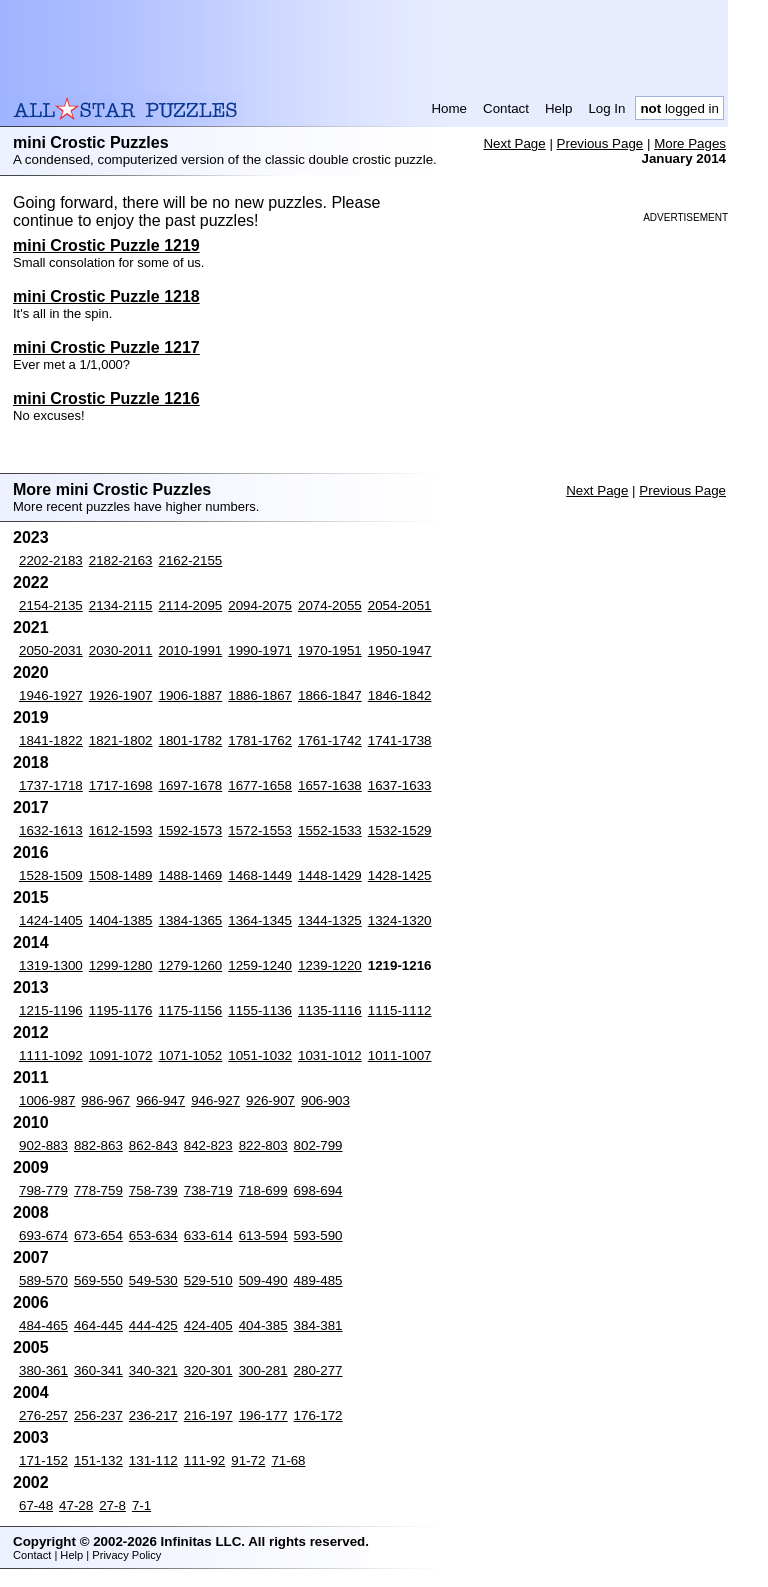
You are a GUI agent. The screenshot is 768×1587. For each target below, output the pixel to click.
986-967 (105, 1100)
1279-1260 (191, 965)
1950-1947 (400, 650)
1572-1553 (260, 830)
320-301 (208, 1370)
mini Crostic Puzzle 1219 (106, 245)
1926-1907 (121, 695)
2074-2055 (330, 605)
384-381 (318, 1325)
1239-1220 (330, 965)
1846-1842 (400, 695)
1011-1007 (400, 1055)
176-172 (318, 1415)
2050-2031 (51, 650)
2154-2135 (51, 605)
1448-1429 (330, 875)
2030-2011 (121, 650)
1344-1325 (330, 920)
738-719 (208, 1190)
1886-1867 (260, 695)
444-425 (153, 1325)
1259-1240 (260, 965)
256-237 (98, 1415)
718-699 (263, 1190)
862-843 (153, 1145)
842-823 (208, 1145)
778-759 (98, 1190)
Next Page (514, 143)
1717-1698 (121, 785)
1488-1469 (191, 875)
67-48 (36, 1505)
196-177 (263, 1415)
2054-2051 (400, 605)
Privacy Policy (126, 1555)
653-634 (153, 1235)
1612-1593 (121, 830)
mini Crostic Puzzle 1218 (106, 296)
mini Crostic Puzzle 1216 (106, 398)
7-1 (141, 1505)
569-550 (98, 1280)
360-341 (98, 1370)
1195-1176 (121, 1010)
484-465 (43, 1325)
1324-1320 (400, 920)
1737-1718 (51, 785)
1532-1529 (400, 830)
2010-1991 (191, 650)
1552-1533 (330, 830)
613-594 (263, 1235)
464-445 (98, 1325)
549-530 (153, 1280)
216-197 (208, 1415)
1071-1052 (191, 1055)
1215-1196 (51, 1010)
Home (449, 108)
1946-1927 (51, 695)
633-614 (208, 1235)
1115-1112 (400, 1010)
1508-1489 (121, 875)
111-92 (205, 1460)
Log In (606, 108)
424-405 (208, 1325)
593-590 (318, 1235)
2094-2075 (260, 605)
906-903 (325, 1100)
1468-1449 (260, 875)
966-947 (160, 1100)
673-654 (98, 1235)
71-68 (288, 1460)
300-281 (263, 1370)
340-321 (153, 1370)
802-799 (318, 1145)
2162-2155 (191, 560)
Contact (506, 108)
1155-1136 (260, 1010)
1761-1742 (330, 740)
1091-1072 (121, 1055)
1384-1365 (191, 920)
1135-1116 (330, 1010)
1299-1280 (121, 965)
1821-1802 (121, 740)
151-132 (98, 1460)
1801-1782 (191, 740)
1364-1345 (260, 920)
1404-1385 (121, 920)
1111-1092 (51, 1055)
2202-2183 (51, 560)
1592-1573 (191, 830)
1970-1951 (330, 650)
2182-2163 (121, 560)
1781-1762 (260, 740)
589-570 (43, 1280)
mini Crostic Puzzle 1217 (106, 347)
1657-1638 (330, 785)
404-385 (263, 1325)
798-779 (43, 1190)
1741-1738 (400, 740)
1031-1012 (330, 1055)
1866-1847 (330, 695)
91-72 (248, 1460)
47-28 (76, 1505)
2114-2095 (191, 605)
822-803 (263, 1145)
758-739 (153, 1190)
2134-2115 (121, 605)
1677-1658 (260, 785)
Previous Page (600, 143)
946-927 (215, 1100)
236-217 (153, 1415)
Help (558, 108)
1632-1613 (51, 830)
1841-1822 (51, 740)
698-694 (318, 1190)
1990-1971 (260, 650)
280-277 (318, 1370)
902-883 (43, 1145)
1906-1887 (191, 695)
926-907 (270, 1100)
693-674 (43, 1235)
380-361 (43, 1370)
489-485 (318, 1280)
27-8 (112, 1505)
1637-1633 (400, 785)
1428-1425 (400, 875)
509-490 (263, 1280)
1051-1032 (260, 1055)
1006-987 (47, 1100)
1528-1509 (51, 875)
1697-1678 (191, 785)
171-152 (43, 1460)
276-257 (43, 1415)
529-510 (208, 1280)
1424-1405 (51, 920)
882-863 (98, 1145)
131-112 (153, 1460)
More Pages (690, 143)
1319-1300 (51, 965)
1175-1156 (191, 1010)
